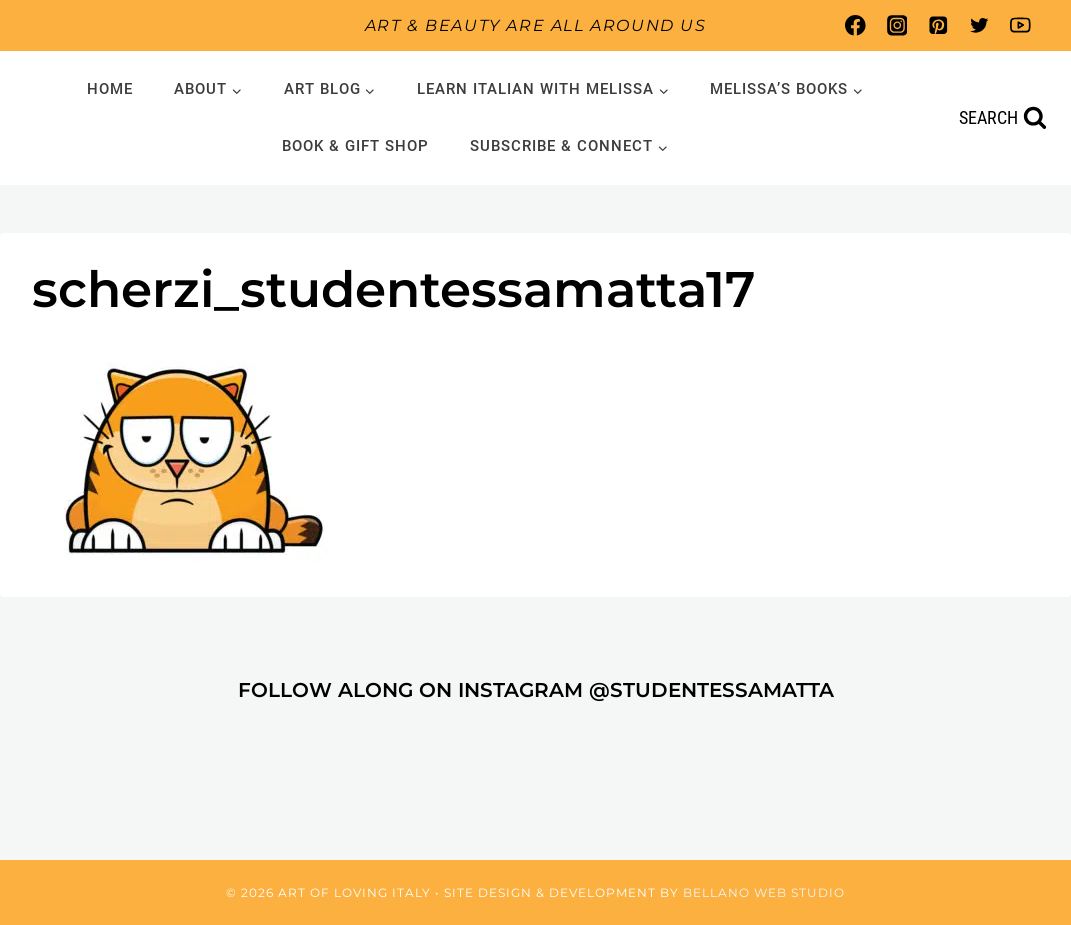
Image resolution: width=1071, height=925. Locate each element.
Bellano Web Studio (764, 892)
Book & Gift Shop (355, 146)
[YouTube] (1020, 25)
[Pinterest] (937, 25)
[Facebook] (855, 25)
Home (110, 89)
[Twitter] (979, 25)
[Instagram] (896, 25)
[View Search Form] (1003, 118)
